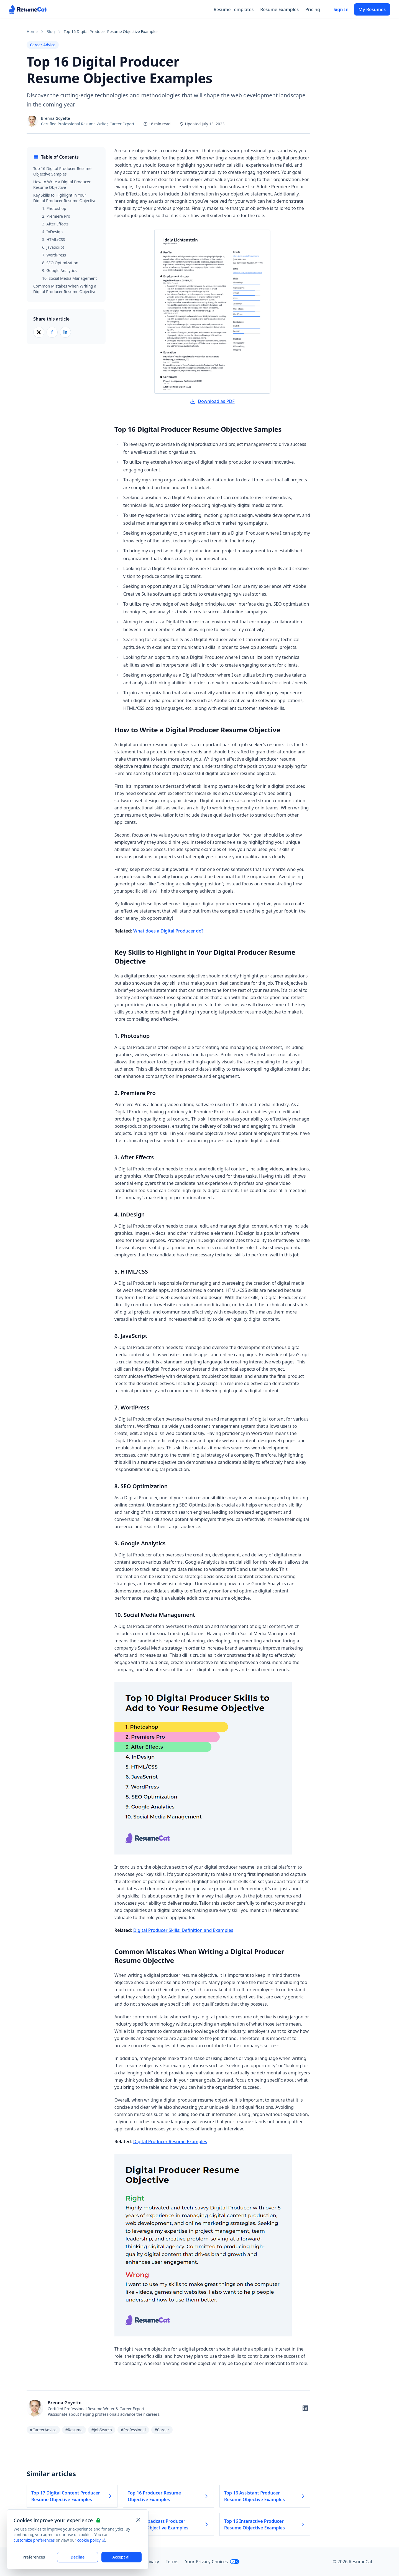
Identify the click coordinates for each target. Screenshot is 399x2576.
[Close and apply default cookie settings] (138, 2519)
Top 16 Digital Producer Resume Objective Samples (62, 171)
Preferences (33, 2557)
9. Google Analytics (59, 270)
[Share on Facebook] (52, 332)
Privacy (151, 2562)
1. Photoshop (54, 208)
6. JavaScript (53, 247)
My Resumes (372, 9)
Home (32, 31)
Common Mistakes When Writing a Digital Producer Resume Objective (64, 288)
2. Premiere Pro (56, 216)
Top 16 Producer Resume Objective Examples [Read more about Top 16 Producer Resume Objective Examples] (168, 2496)
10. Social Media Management (69, 278)
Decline (78, 2557)
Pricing (312, 9)
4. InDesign (52, 231)
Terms (172, 2562)
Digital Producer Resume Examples (170, 2141)
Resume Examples (279, 9)
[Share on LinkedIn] (65, 332)
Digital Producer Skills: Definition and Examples (183, 1930)
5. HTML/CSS (53, 239)
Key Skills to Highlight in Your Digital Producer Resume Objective (64, 197)
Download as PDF (212, 401)
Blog (51, 31)
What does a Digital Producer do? (168, 931)
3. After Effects (55, 224)
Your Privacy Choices (212, 2562)
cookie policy (91, 2540)
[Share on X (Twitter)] (38, 332)
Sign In (341, 9)
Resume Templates (234, 9)
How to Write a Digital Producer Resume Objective (62, 184)
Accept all (121, 2557)
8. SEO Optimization (60, 262)
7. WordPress (54, 255)
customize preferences (34, 2540)
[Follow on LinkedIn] (305, 2408)
